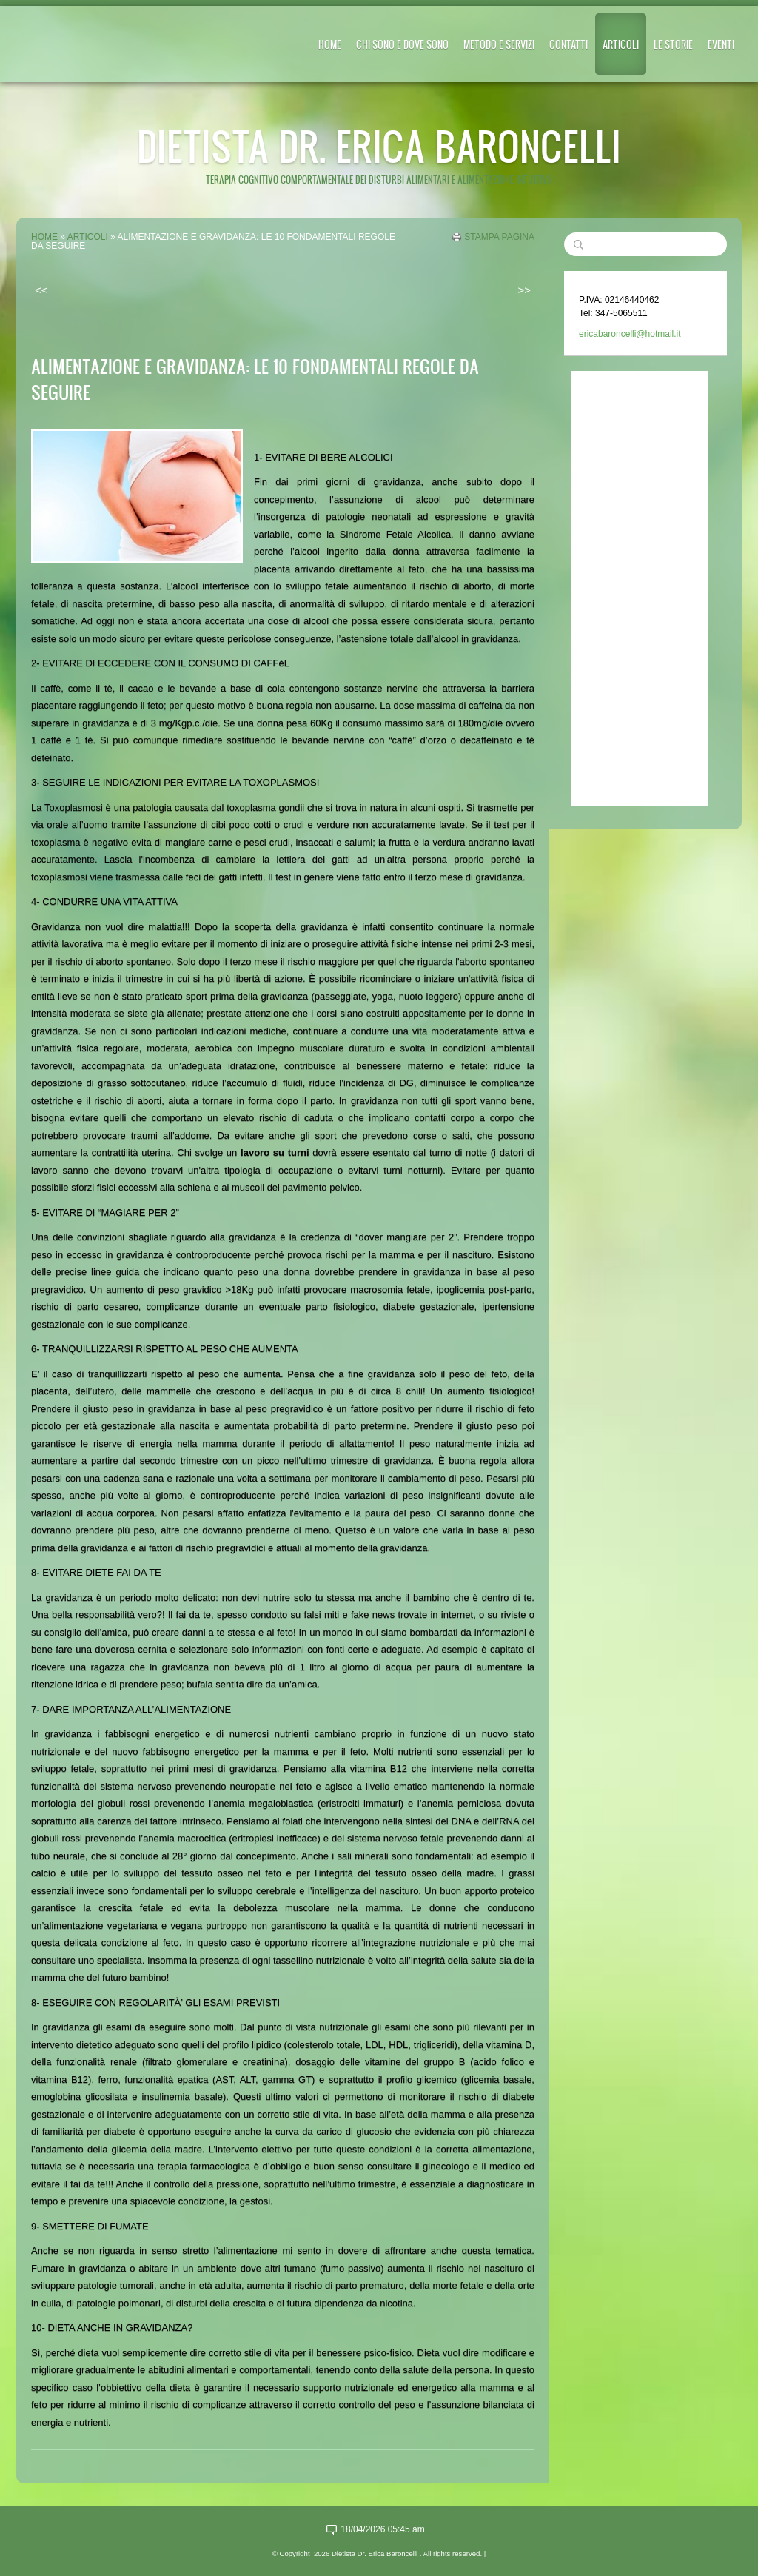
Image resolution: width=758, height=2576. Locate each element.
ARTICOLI (621, 44)
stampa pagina (499, 236)
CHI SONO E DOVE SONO (402, 44)
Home (329, 44)
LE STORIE (673, 44)
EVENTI (721, 44)
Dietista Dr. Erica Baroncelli (379, 145)
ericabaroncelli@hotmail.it (630, 334)
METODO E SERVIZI (498, 44)
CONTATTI (568, 44)
